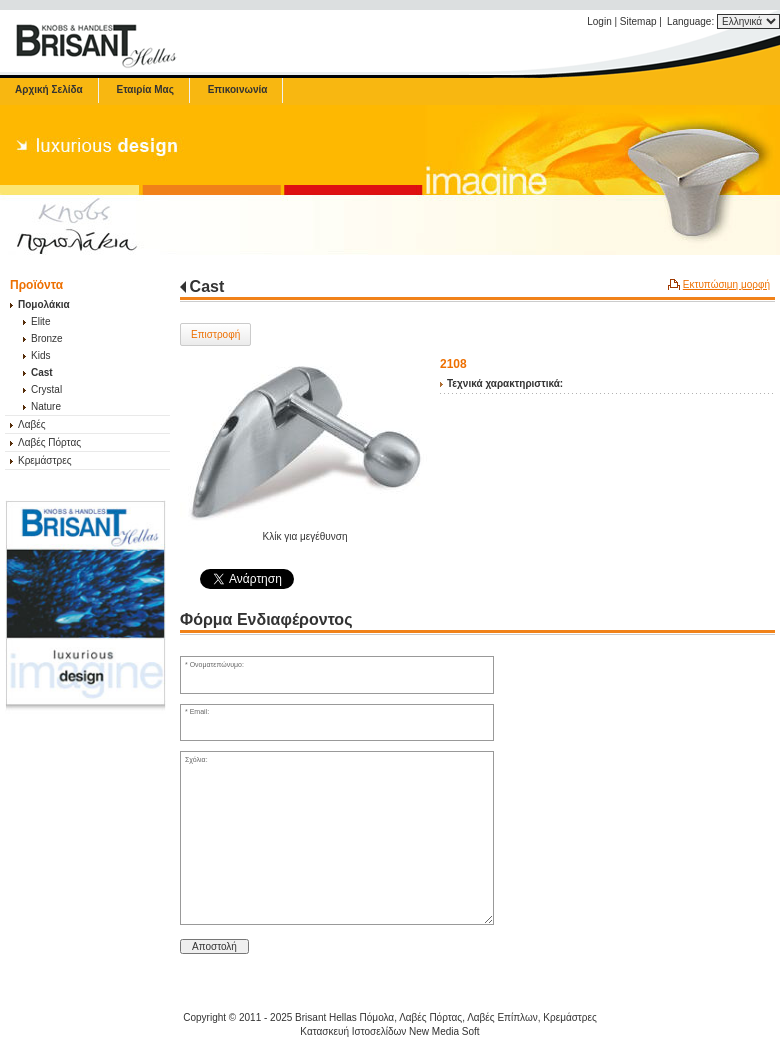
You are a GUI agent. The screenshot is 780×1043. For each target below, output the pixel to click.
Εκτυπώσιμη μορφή (726, 284)
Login (599, 21)
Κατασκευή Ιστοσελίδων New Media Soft (389, 1031)
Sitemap (638, 21)
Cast (207, 286)
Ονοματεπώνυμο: (217, 664)
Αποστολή (214, 946)
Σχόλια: (196, 759)
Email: (199, 711)
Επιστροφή (215, 334)
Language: (692, 21)
